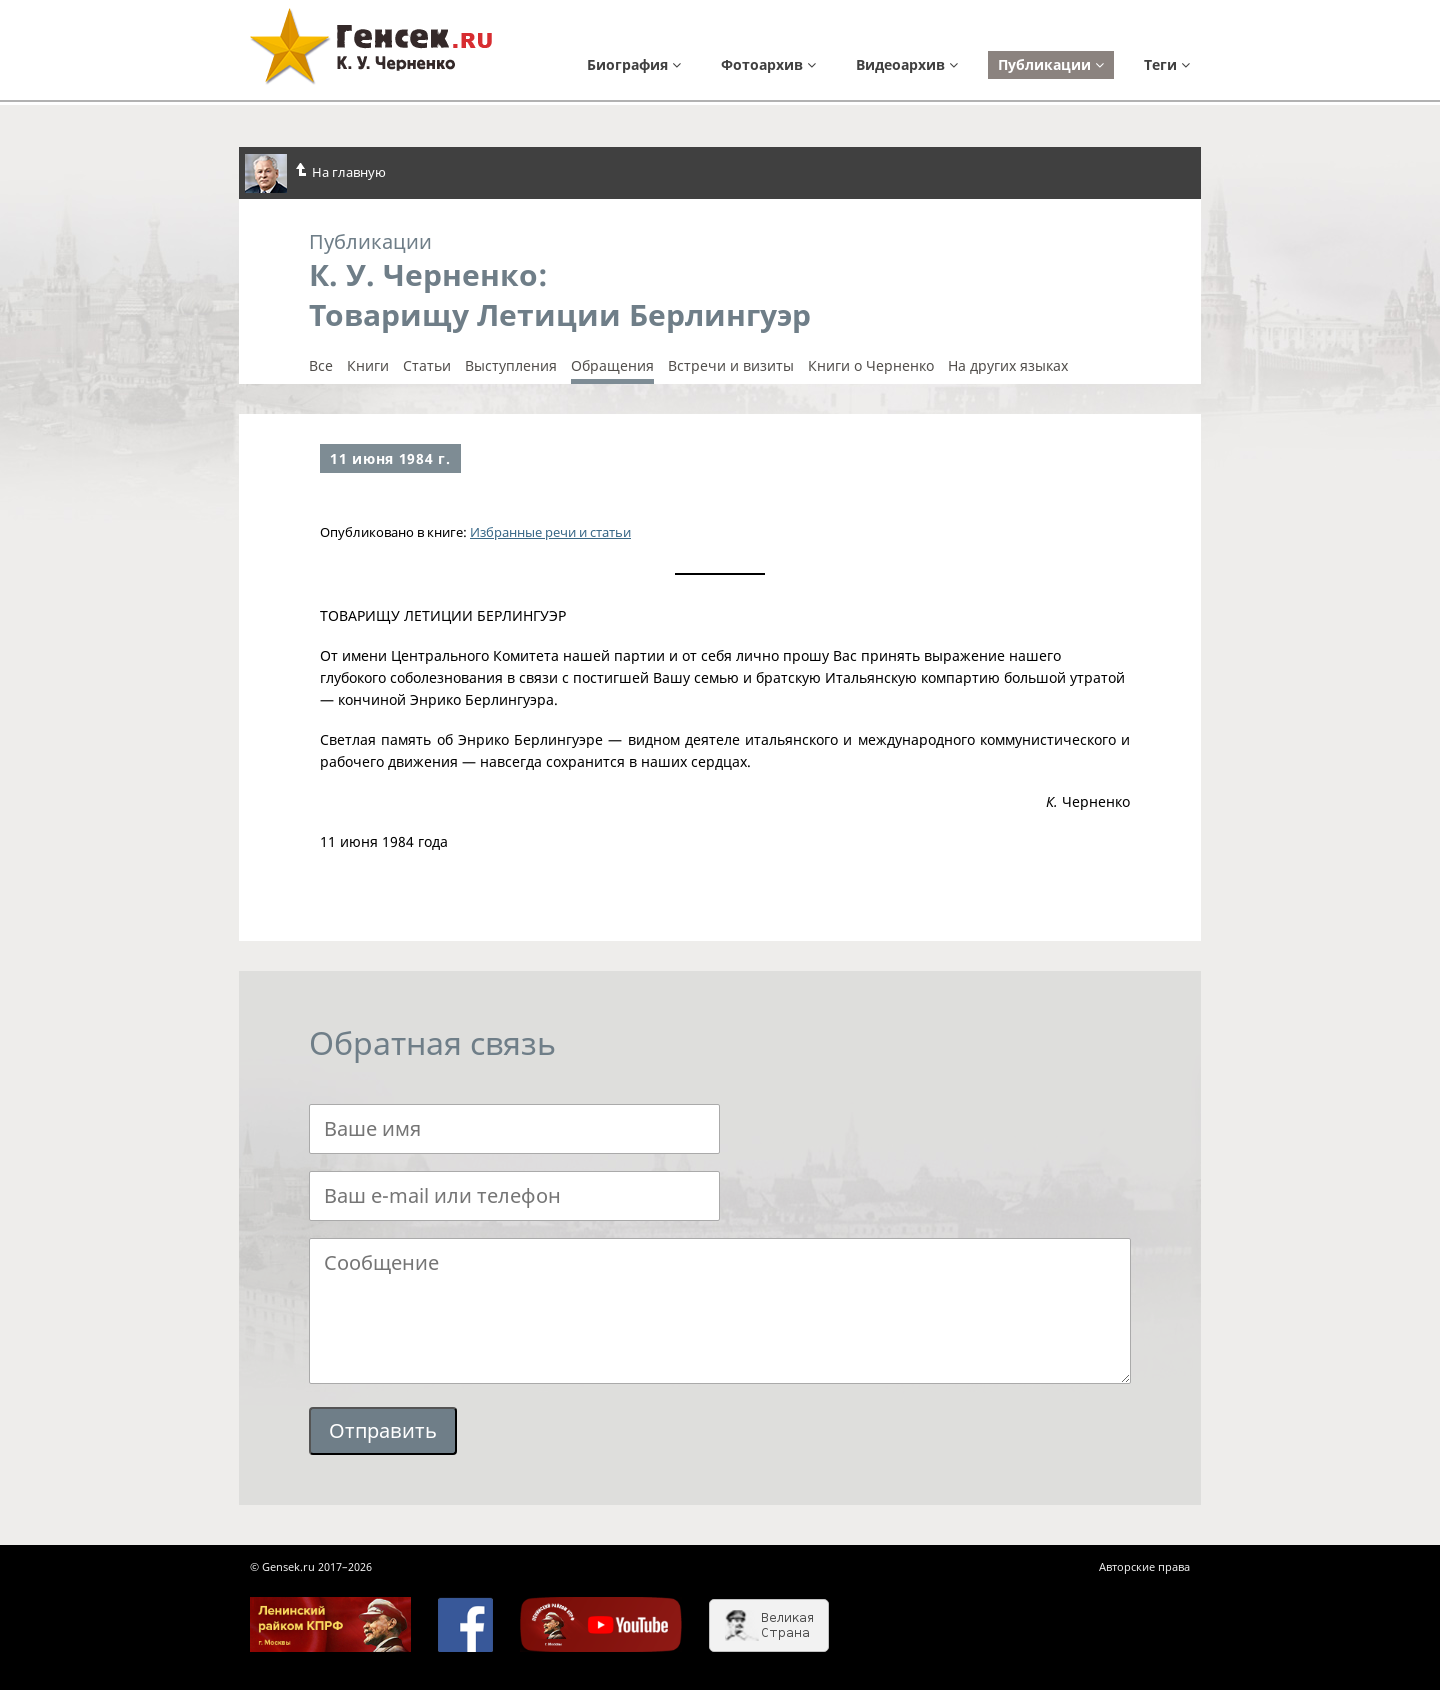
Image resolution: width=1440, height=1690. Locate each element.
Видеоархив (907, 64)
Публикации (1051, 64)
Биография (634, 64)
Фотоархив (768, 64)
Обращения (612, 366)
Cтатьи (427, 366)
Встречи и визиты (731, 366)
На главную (315, 173)
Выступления (511, 366)
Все (321, 366)
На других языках (1008, 366)
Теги (1167, 64)
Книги (368, 366)
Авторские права (1144, 1566)
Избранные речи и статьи (550, 532)
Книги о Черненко (871, 366)
